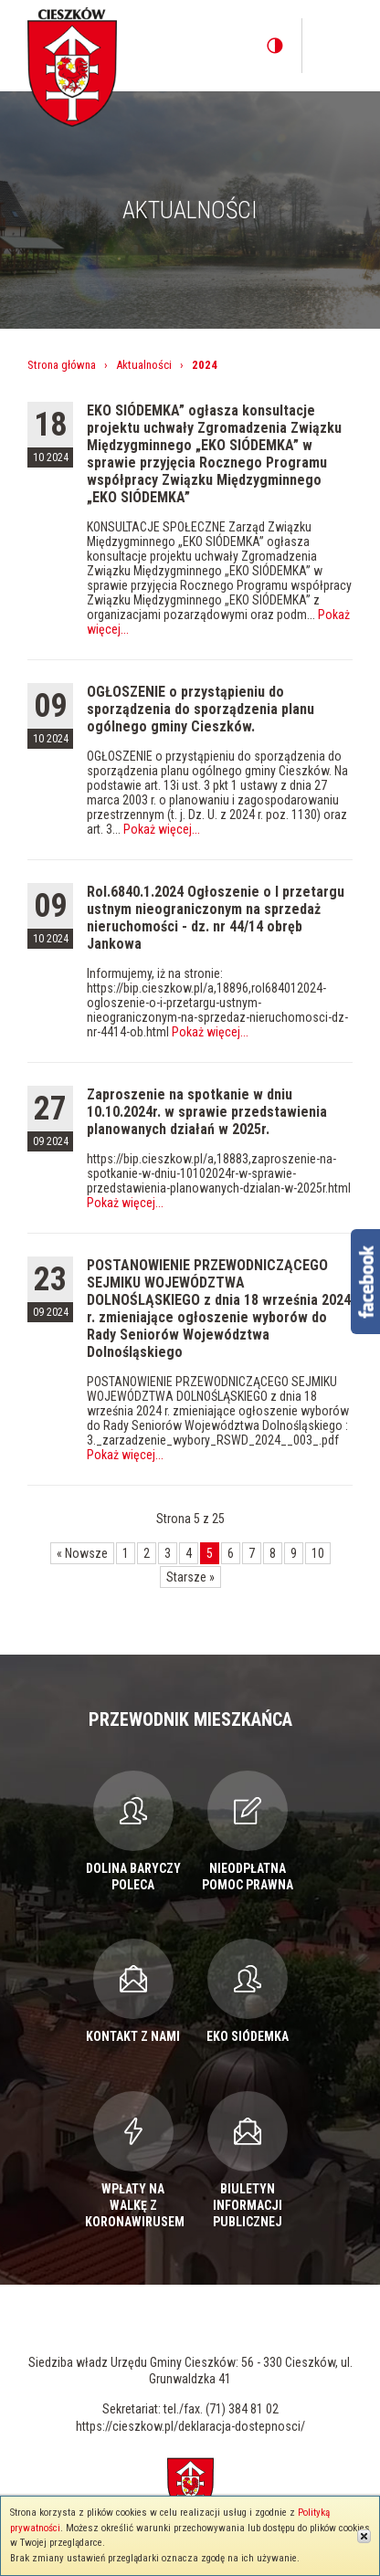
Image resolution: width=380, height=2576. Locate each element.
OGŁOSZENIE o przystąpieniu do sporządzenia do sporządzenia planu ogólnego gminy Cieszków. (200, 709)
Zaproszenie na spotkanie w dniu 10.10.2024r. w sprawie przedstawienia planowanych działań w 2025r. (207, 1112)
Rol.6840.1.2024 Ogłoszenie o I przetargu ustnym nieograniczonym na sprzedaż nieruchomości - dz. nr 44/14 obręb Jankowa (215, 917)
